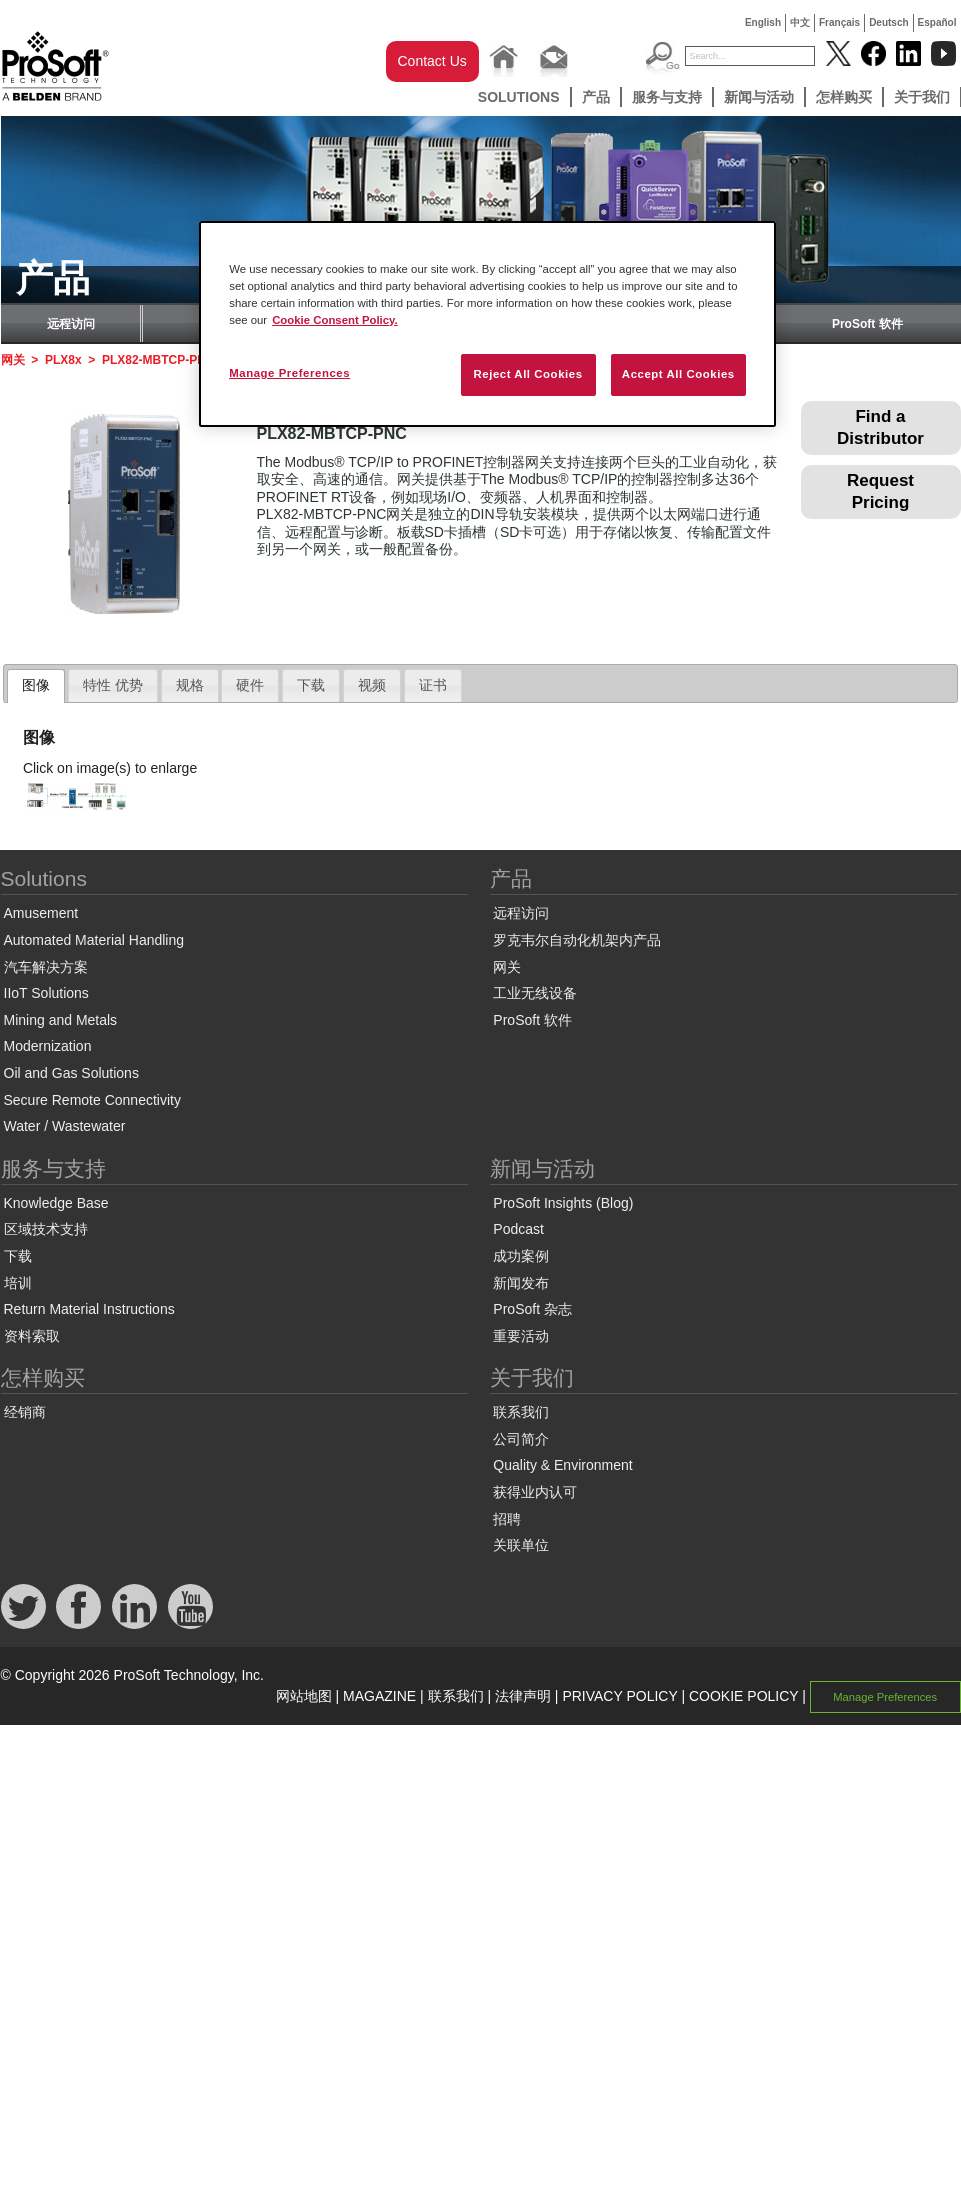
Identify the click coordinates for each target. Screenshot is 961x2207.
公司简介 (521, 1439)
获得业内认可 (535, 1492)
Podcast (518, 1229)
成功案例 (521, 1256)
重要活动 (521, 1336)
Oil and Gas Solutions (71, 1073)
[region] (487, 324)
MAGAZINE (379, 1696)
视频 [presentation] (372, 685)
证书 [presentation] (433, 685)
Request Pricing (880, 491)
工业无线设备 (535, 993)
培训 (18, 1283)
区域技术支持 (46, 1229)
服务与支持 (667, 97)
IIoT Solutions (46, 993)
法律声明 (523, 1696)
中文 (800, 22)
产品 (596, 97)
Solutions (519, 97)
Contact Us (432, 61)
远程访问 (71, 324)
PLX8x (63, 360)
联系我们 (521, 1412)
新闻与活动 (759, 97)
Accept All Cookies (678, 374)
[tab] (36, 686)
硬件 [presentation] (250, 685)
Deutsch (888, 22)
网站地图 (304, 1696)
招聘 (507, 1519)
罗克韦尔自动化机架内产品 (577, 940)
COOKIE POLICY (743, 1696)
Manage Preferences (885, 1697)
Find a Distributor (880, 427)
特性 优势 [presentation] (113, 685)
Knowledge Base (56, 1203)
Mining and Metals (61, 1020)
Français (839, 22)
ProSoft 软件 (867, 324)
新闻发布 (521, 1283)
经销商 (25, 1412)
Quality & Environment (562, 1465)
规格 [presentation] (190, 685)
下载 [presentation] (311, 685)
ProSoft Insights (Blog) (563, 1203)
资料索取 (32, 1336)
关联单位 (521, 1545)
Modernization (48, 1046)
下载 (18, 1256)
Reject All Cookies (527, 374)
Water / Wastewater (65, 1126)
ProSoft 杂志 (532, 1309)
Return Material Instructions (89, 1309)
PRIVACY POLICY (619, 1696)
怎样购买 (844, 97)
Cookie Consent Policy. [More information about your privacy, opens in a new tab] (335, 320)
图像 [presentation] (36, 685)
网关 (13, 360)
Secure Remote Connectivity (92, 1100)
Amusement (41, 913)
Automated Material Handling (94, 940)
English (763, 22)
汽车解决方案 (46, 967)
